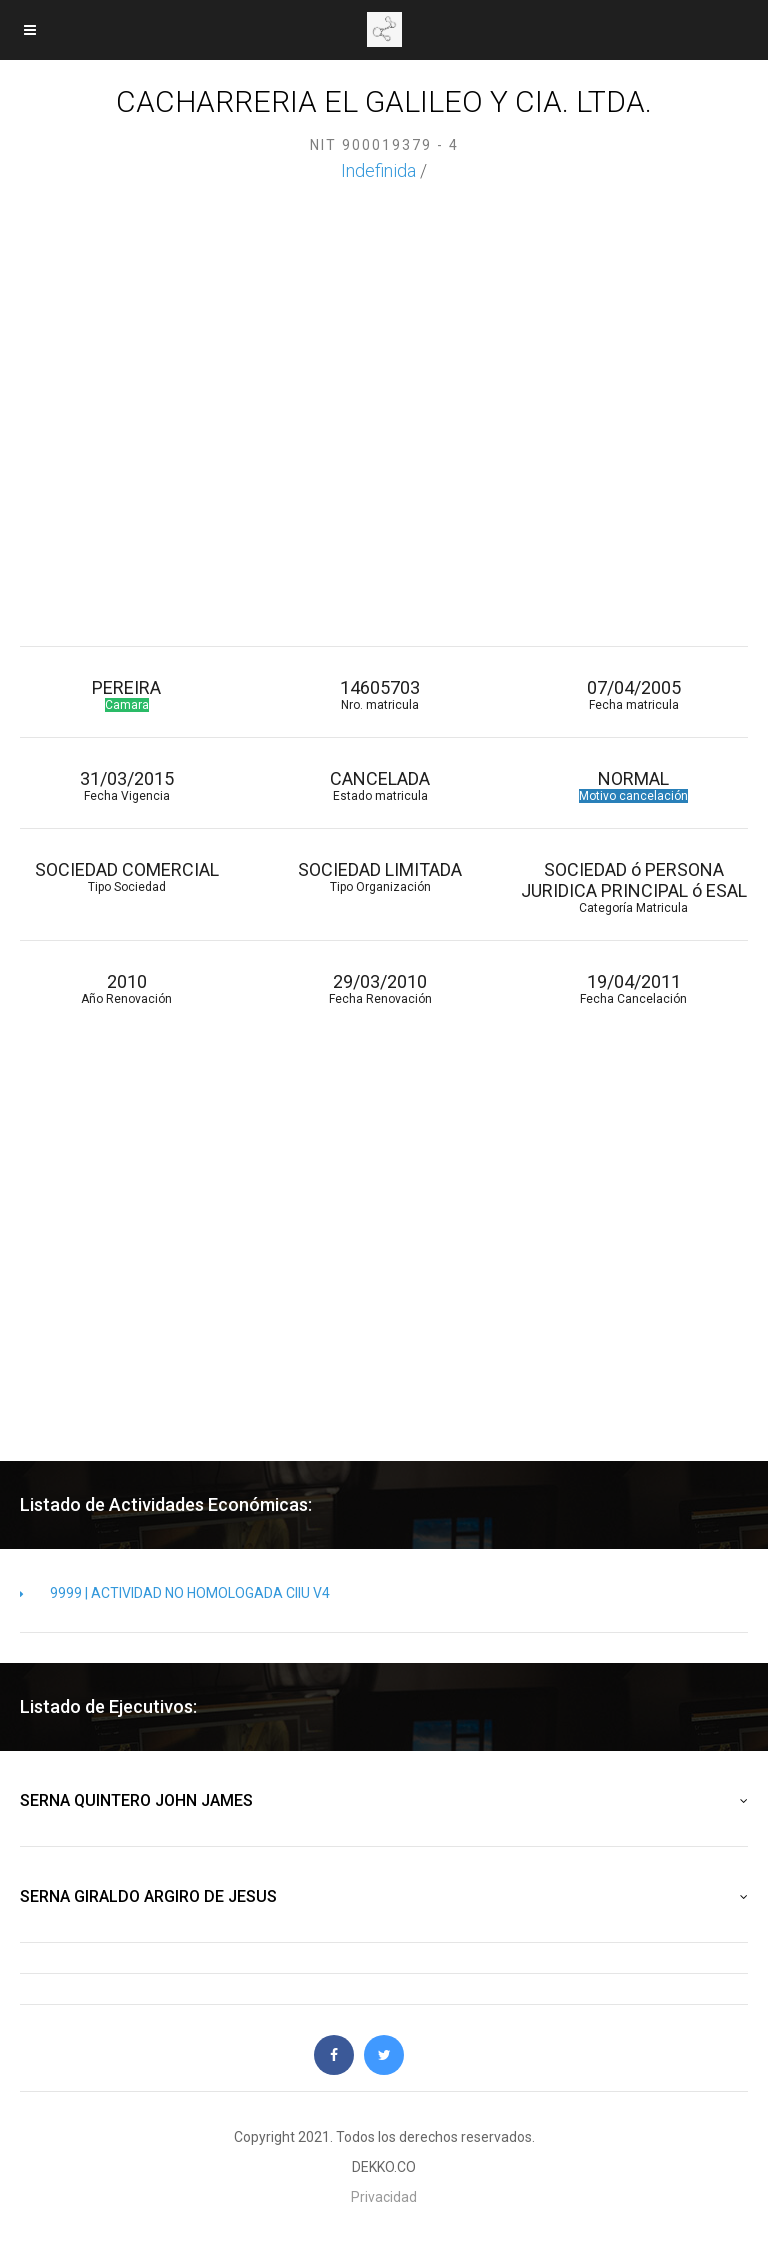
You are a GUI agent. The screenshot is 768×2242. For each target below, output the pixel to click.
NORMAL (633, 785)
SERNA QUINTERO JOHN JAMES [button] (384, 1801)
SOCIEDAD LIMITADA (379, 876)
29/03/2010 (379, 988)
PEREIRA (126, 694)
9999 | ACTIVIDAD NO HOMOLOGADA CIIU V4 (175, 1593)
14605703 (379, 694)
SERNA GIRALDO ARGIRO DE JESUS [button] (384, 1897)
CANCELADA (379, 785)
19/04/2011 (633, 988)
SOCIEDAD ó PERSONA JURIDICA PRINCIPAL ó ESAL (633, 887)
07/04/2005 (633, 694)
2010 (126, 988)
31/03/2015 (126, 785)
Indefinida (378, 170)
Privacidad (384, 2197)
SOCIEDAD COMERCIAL (126, 876)
